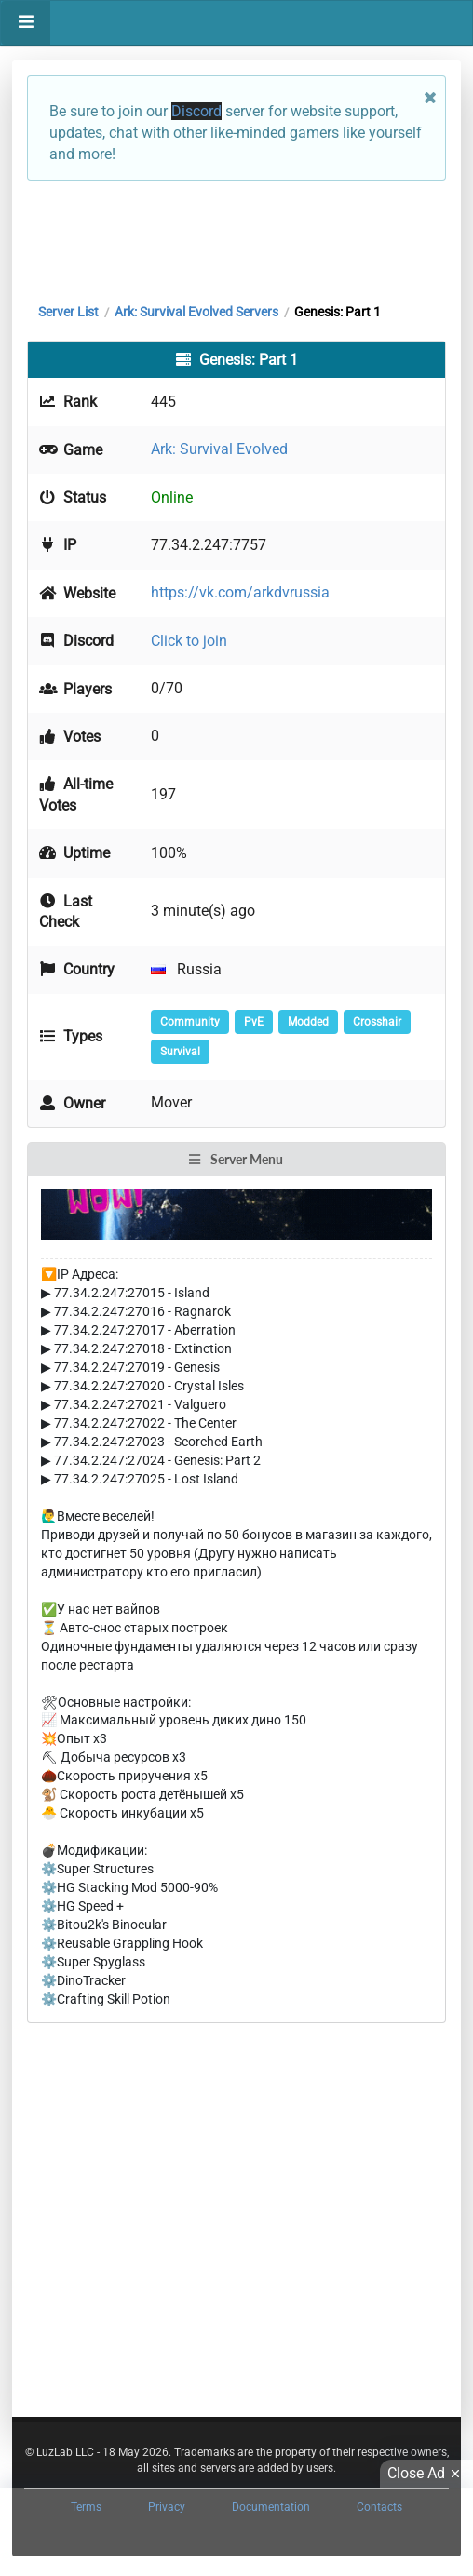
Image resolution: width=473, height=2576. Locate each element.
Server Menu (235, 1159)
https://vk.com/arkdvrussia (240, 592)
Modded (308, 1021)
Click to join (189, 641)
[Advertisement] (236, 237)
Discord (196, 111)
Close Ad (426, 2473)
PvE (254, 1021)
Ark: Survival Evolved (219, 449)
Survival (180, 1051)
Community (190, 1021)
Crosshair (377, 1021)
